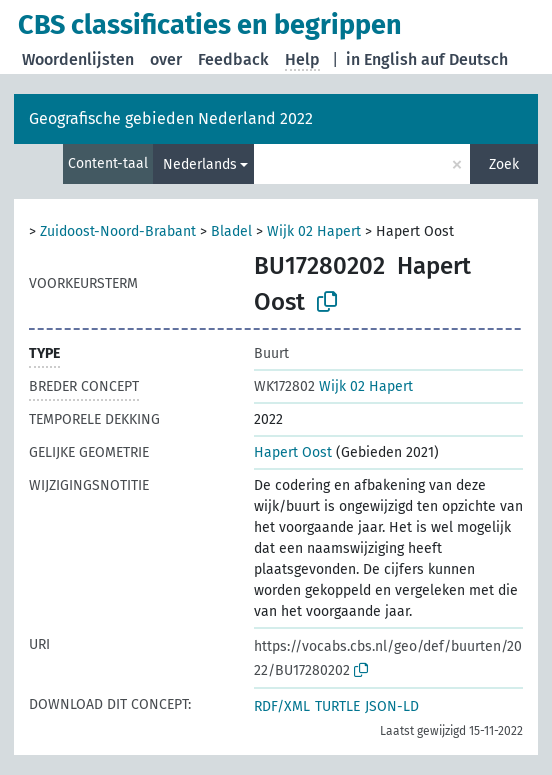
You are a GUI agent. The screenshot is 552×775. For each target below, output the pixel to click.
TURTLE (337, 706)
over (166, 59)
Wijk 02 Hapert (314, 231)
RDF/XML (282, 706)
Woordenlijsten (78, 59)
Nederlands (200, 164)
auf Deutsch (464, 59)
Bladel (231, 231)
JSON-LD (392, 706)
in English (381, 59)
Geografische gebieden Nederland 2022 (171, 118)
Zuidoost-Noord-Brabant (118, 231)
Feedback (233, 59)
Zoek (504, 164)
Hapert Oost (293, 452)
